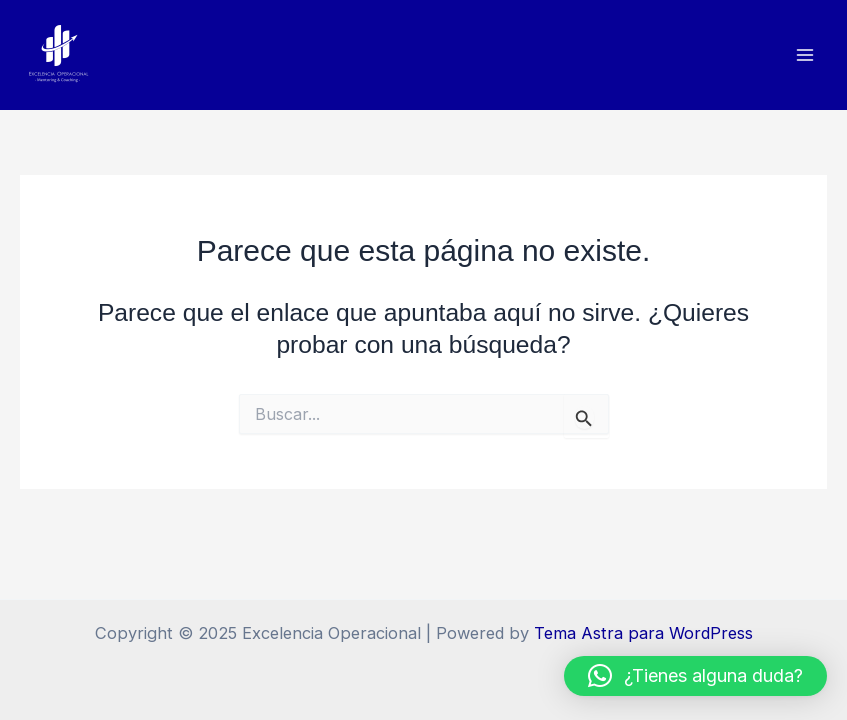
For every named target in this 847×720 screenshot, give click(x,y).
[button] (695, 676)
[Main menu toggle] (804, 55)
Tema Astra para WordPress (643, 633)
